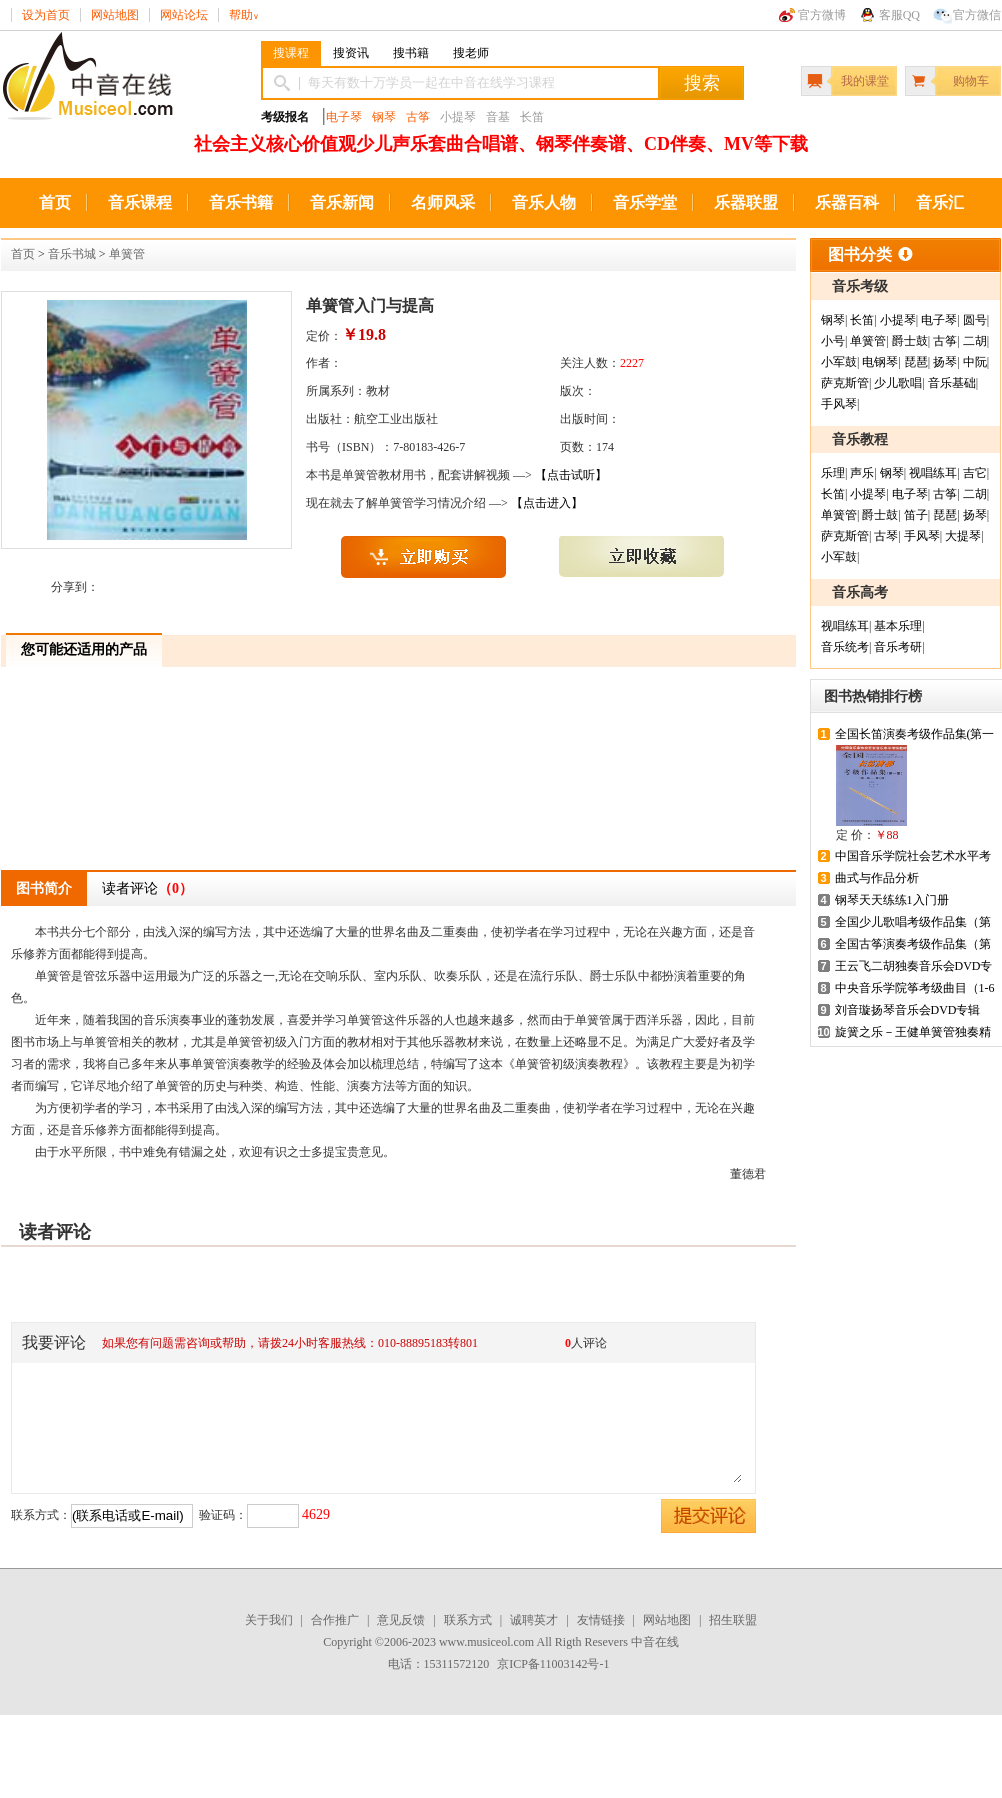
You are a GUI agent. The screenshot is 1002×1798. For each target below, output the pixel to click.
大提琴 (963, 536)
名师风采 (443, 202)
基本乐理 (898, 626)
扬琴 (945, 362)
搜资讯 (351, 53)
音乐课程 (140, 202)
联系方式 (468, 1620)
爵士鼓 (910, 341)
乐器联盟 (746, 202)
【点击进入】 (547, 503)
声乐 (862, 473)
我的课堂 (865, 81)
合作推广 (335, 1620)
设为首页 (46, 15)
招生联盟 (733, 1620)
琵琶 (916, 362)
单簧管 (127, 254)
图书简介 (44, 888)
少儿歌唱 (898, 383)
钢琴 (384, 117)
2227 (632, 363)
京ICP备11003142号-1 (553, 1664)
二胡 (975, 341)
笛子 (916, 515)
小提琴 (898, 320)
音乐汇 (940, 202)
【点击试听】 (571, 475)
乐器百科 (847, 202)
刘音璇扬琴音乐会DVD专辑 (908, 1010)
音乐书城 (72, 254)
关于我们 (269, 1620)
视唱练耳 (933, 473)
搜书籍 (411, 53)
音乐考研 (898, 647)
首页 (55, 202)
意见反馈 (401, 1620)
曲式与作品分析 (877, 878)
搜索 (702, 83)
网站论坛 (184, 15)
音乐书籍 (241, 202)
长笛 (862, 320)
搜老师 (471, 53)
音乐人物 (544, 202)
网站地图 (115, 15)
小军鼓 (839, 362)
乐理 (833, 473)
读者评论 (147, 888)
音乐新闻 (342, 202)
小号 (833, 341)
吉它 (975, 473)
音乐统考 (845, 647)
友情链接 (601, 1620)
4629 (316, 1514)
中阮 (975, 362)
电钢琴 (880, 362)
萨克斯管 (845, 383)
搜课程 (291, 53)
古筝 (418, 117)
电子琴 (344, 117)
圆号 (975, 320)
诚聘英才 (534, 1620)
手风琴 (839, 404)
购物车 (971, 81)
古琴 (886, 536)
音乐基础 (952, 383)
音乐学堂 (645, 202)
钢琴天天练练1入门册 (892, 900)
